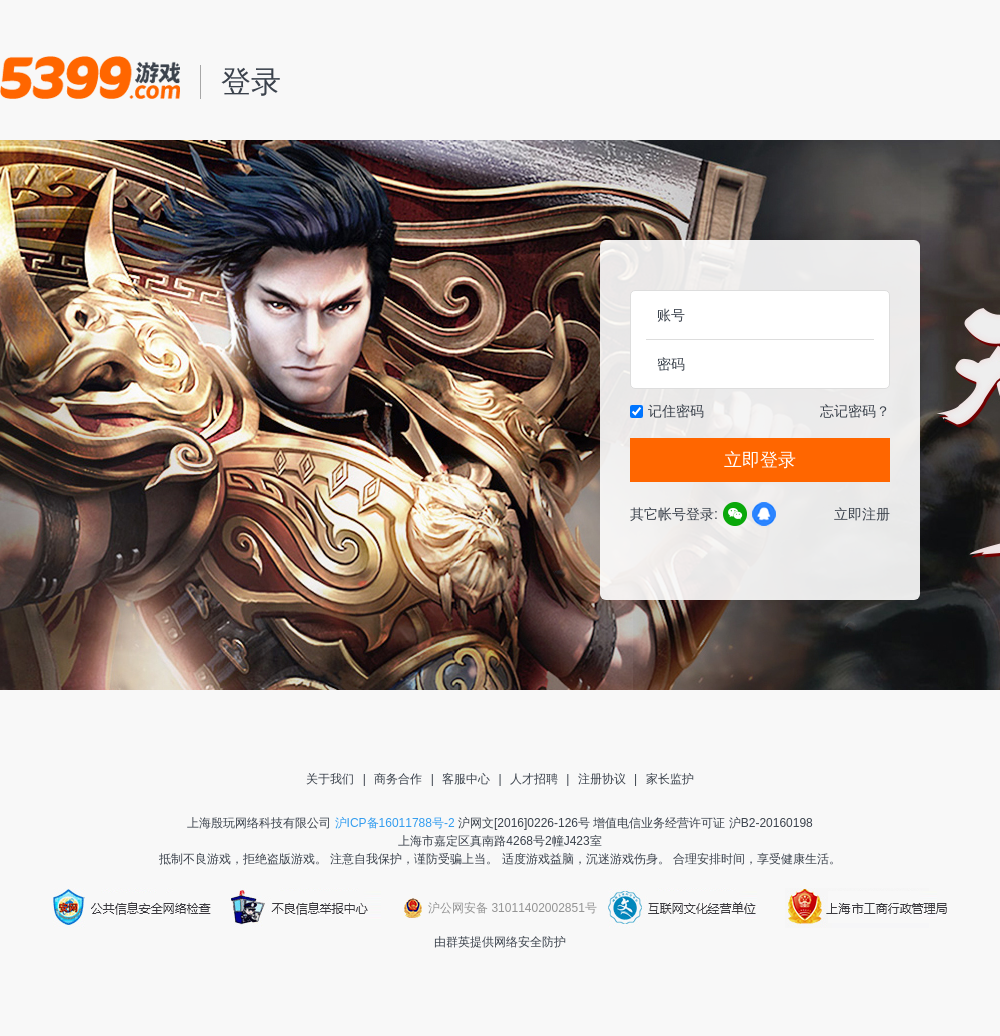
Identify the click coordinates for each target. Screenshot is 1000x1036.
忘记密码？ (855, 411)
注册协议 (602, 779)
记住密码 (676, 411)
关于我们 (330, 779)
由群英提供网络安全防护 (500, 942)
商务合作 (398, 779)
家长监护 (670, 779)
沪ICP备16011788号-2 (395, 823)
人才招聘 (534, 779)
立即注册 (862, 514)
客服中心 (466, 779)
